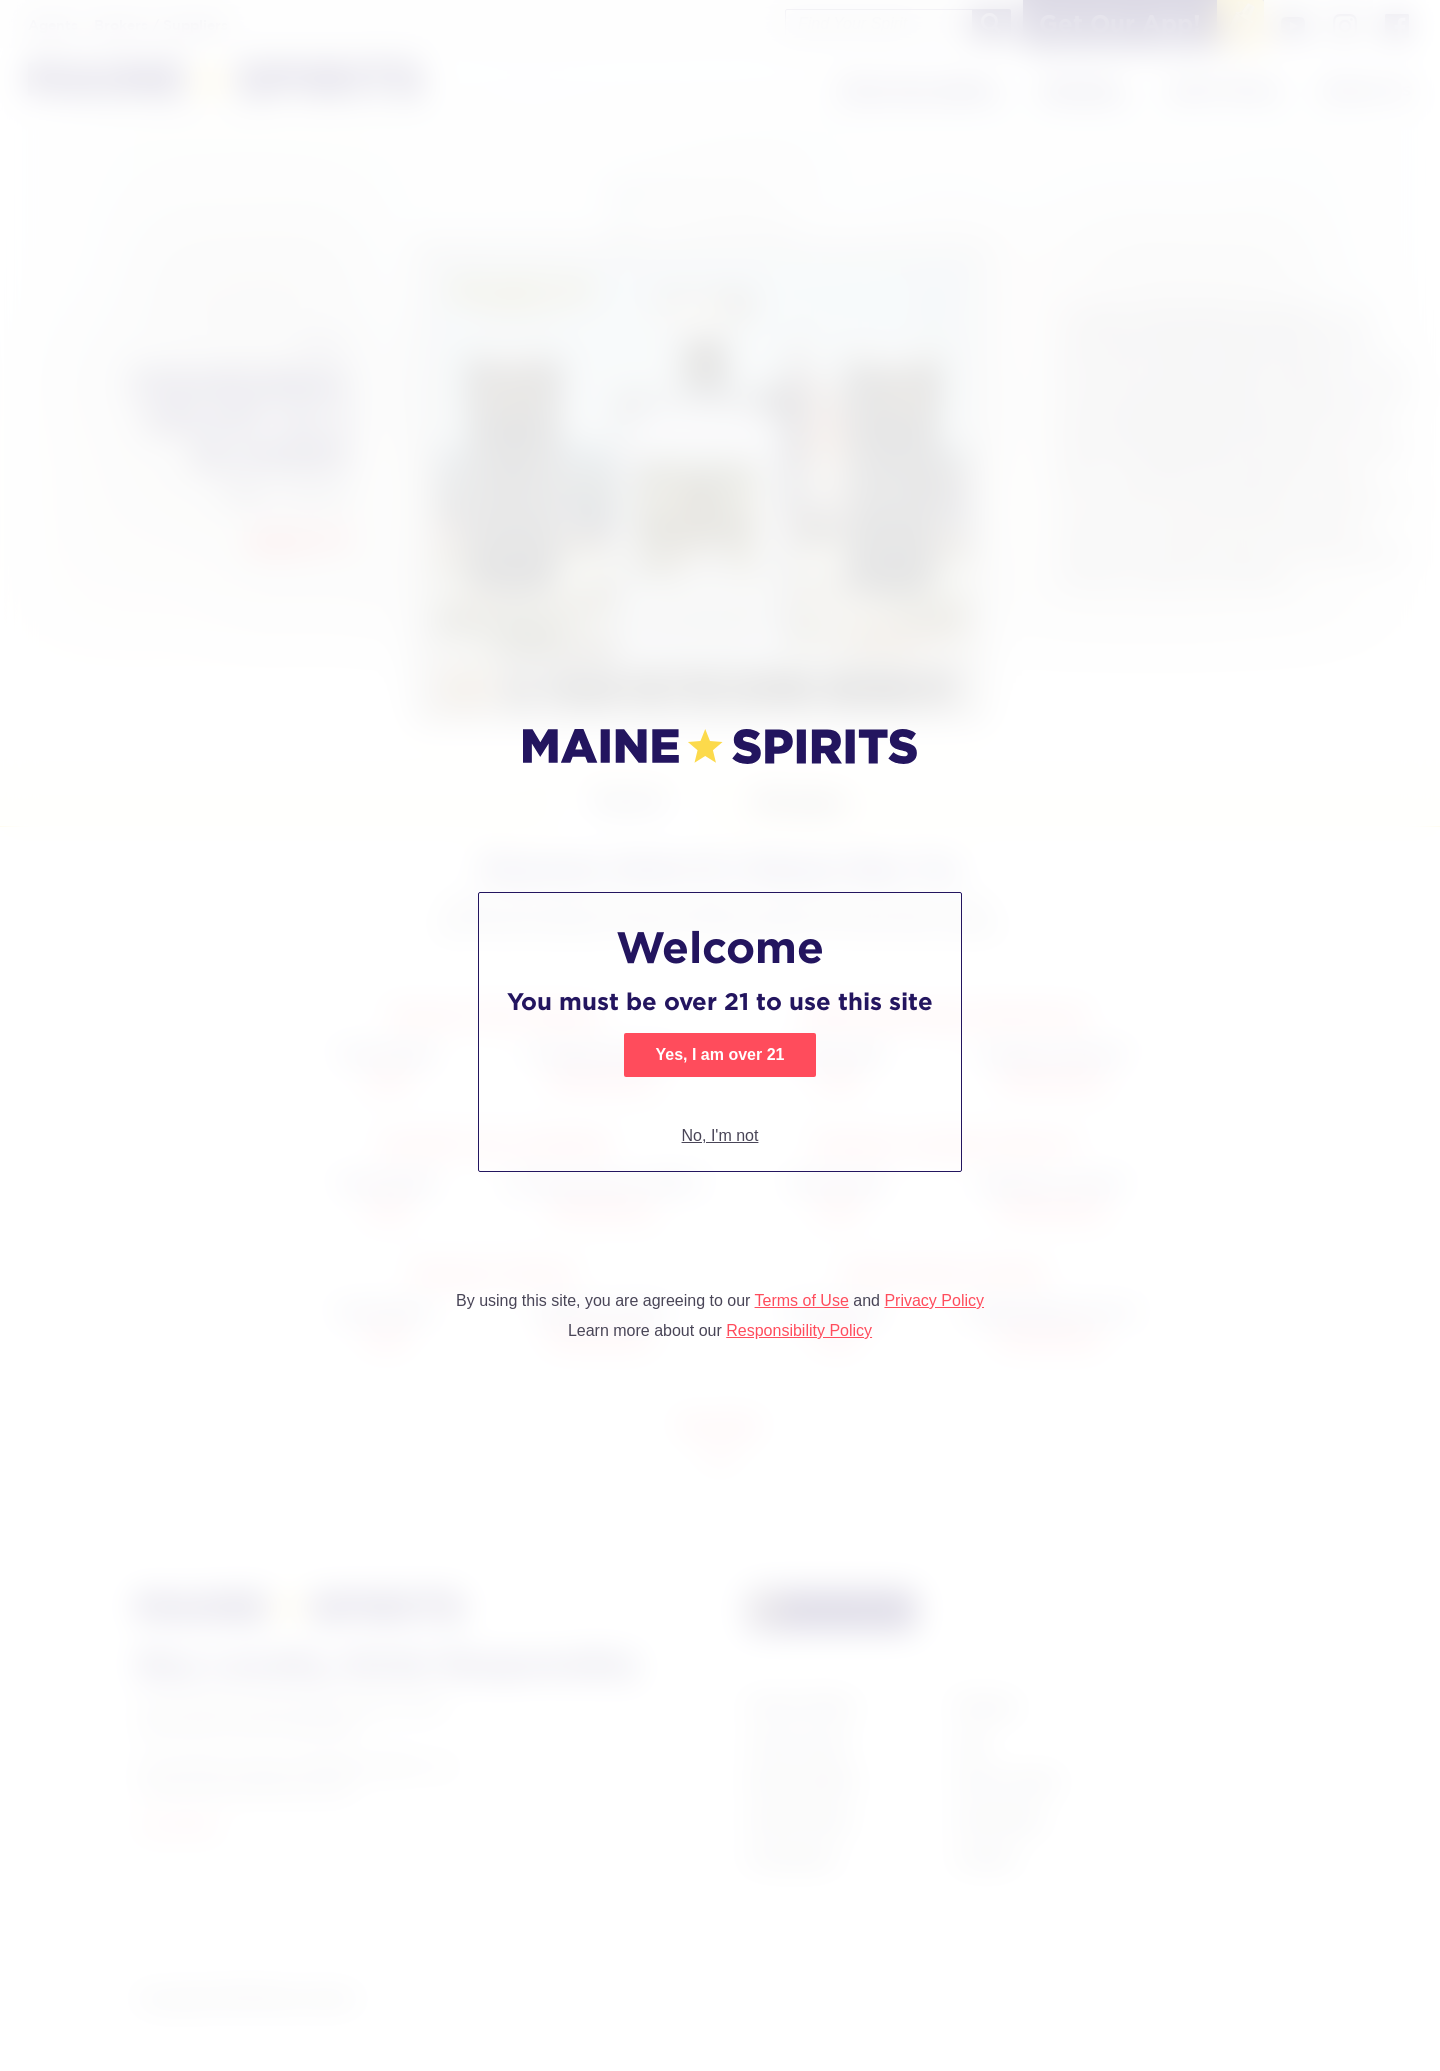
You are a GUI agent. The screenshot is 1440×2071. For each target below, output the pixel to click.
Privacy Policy (934, 1300)
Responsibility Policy (799, 1330)
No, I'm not (720, 1135)
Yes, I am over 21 (720, 1054)
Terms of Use (802, 1300)
